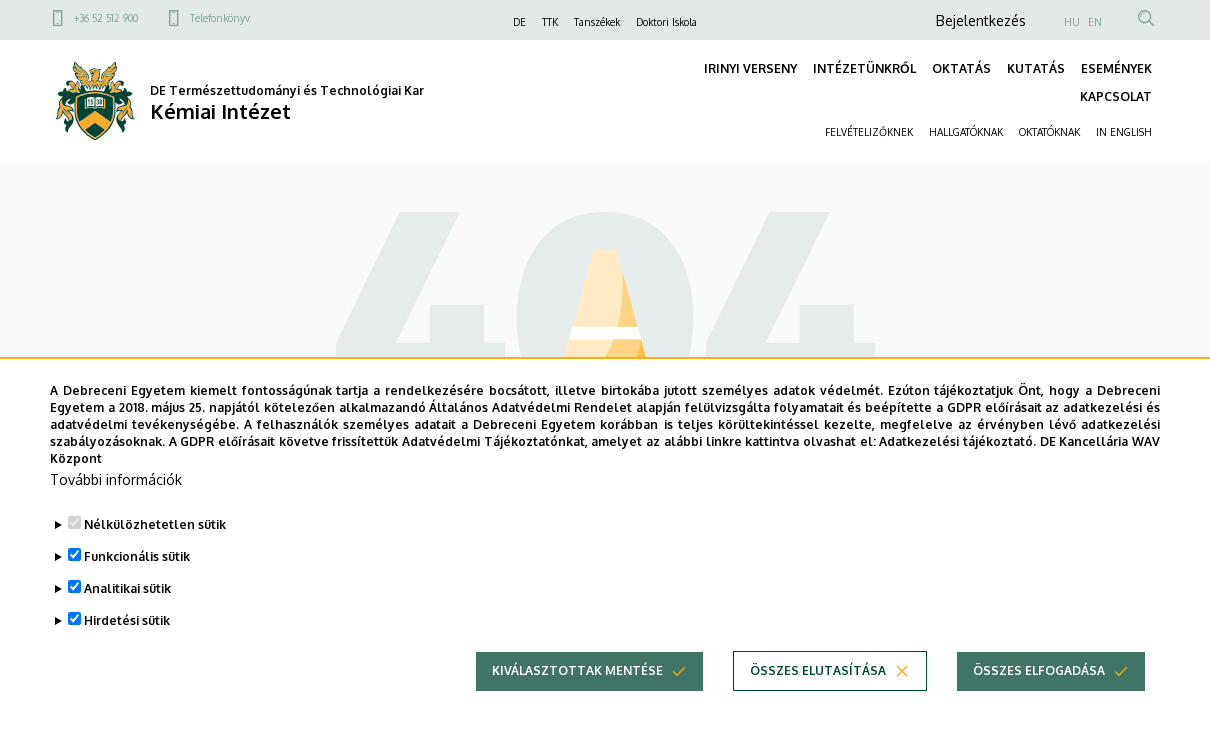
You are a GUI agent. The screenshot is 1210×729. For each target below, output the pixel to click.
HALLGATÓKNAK (966, 132)
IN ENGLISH (1124, 132)
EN (1095, 22)
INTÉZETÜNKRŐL (864, 68)
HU (1072, 22)
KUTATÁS (1036, 68)
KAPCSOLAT (1116, 96)
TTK (550, 22)
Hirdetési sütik (127, 652)
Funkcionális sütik (137, 588)
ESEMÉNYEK (1116, 68)
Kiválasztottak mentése (577, 702)
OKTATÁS (961, 68)
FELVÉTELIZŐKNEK (869, 132)
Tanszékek (597, 22)
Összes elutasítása (818, 702)
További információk (116, 511)
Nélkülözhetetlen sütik (155, 556)
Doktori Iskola (666, 22)
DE (519, 22)
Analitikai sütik (127, 620)
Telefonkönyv (220, 18)
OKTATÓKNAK (1049, 132)
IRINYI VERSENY (750, 68)
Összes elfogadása (1039, 702)
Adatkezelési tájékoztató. (957, 472)
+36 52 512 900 (106, 18)
